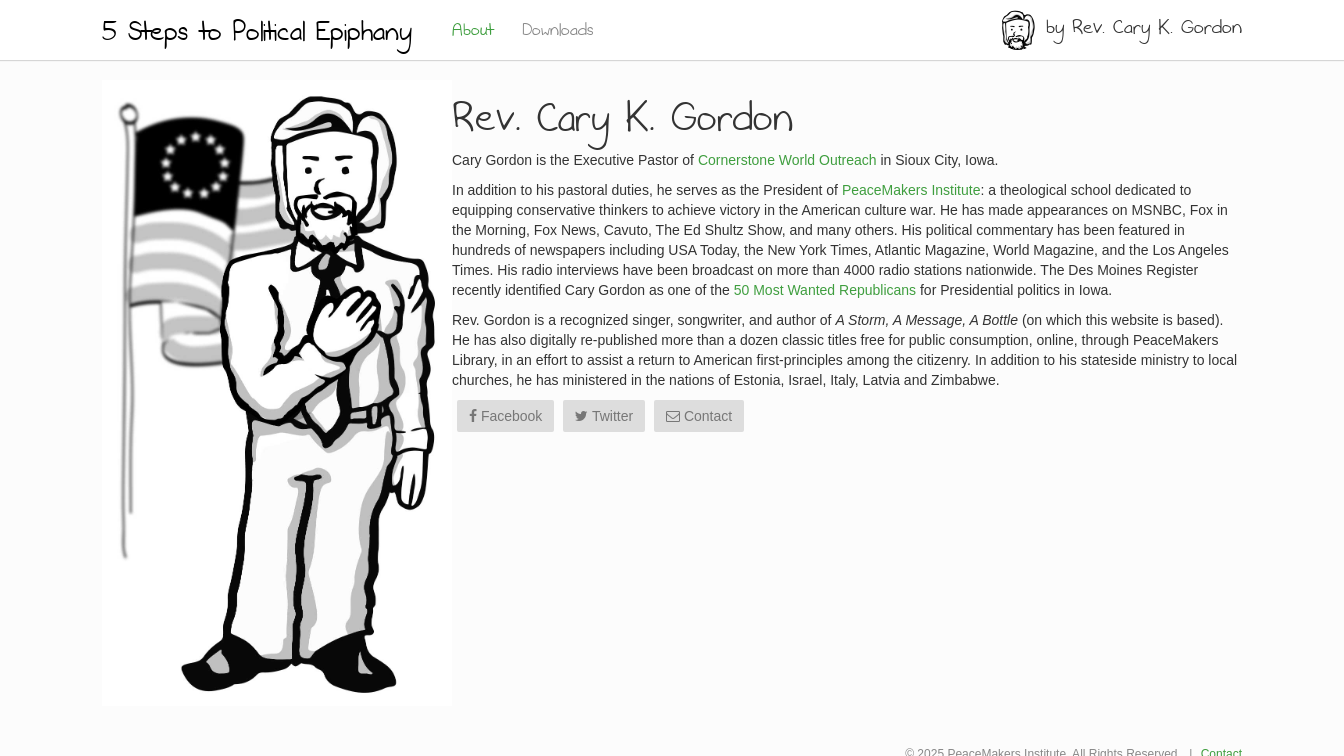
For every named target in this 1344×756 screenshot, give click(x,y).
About (472, 31)
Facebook (505, 416)
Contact (699, 416)
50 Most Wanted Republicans (825, 290)
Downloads (558, 31)
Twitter (604, 416)
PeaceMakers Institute (911, 190)
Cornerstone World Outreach (787, 160)
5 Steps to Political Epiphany (257, 33)
